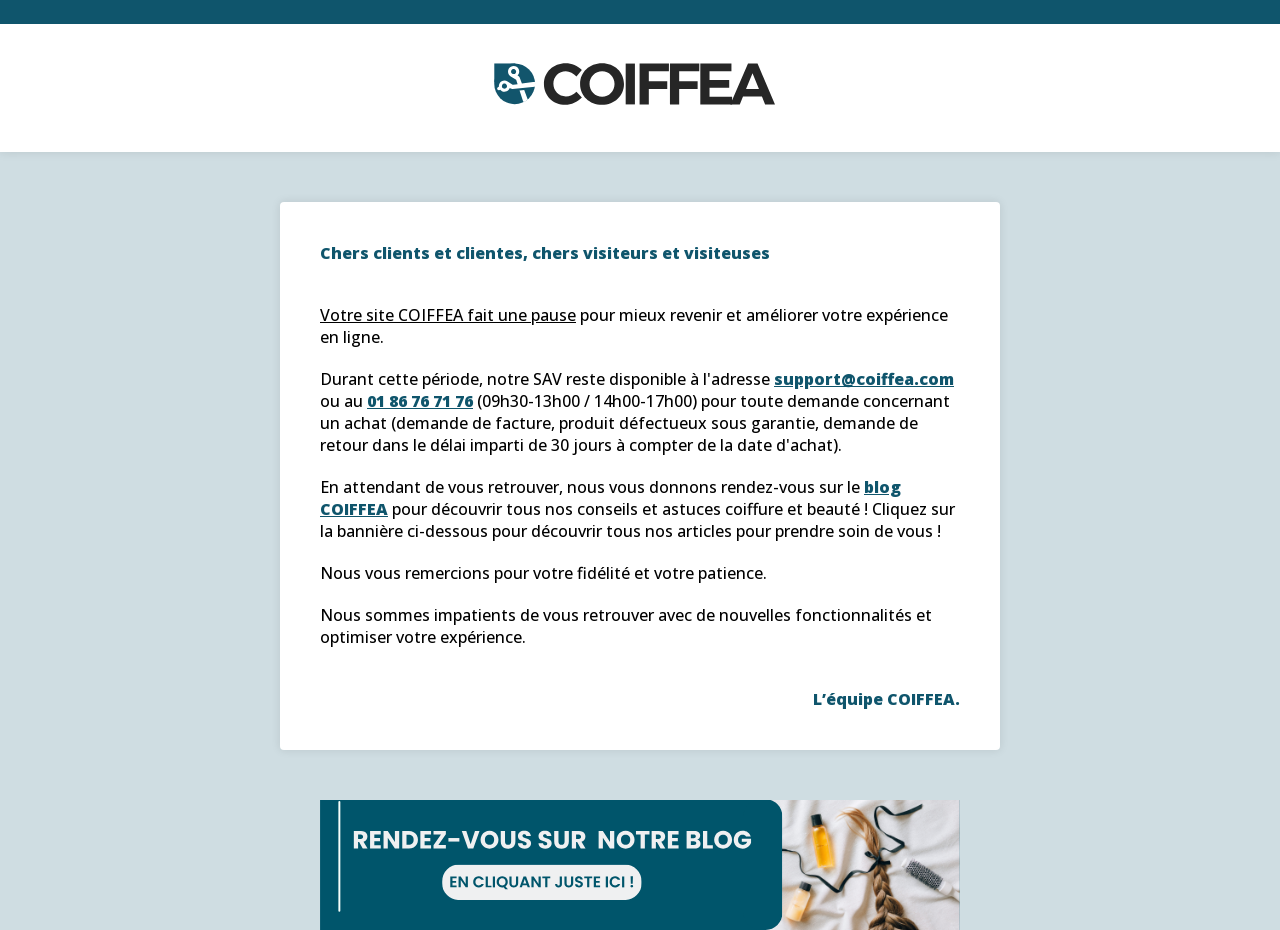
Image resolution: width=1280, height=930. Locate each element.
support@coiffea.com (864, 379)
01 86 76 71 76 (420, 401)
